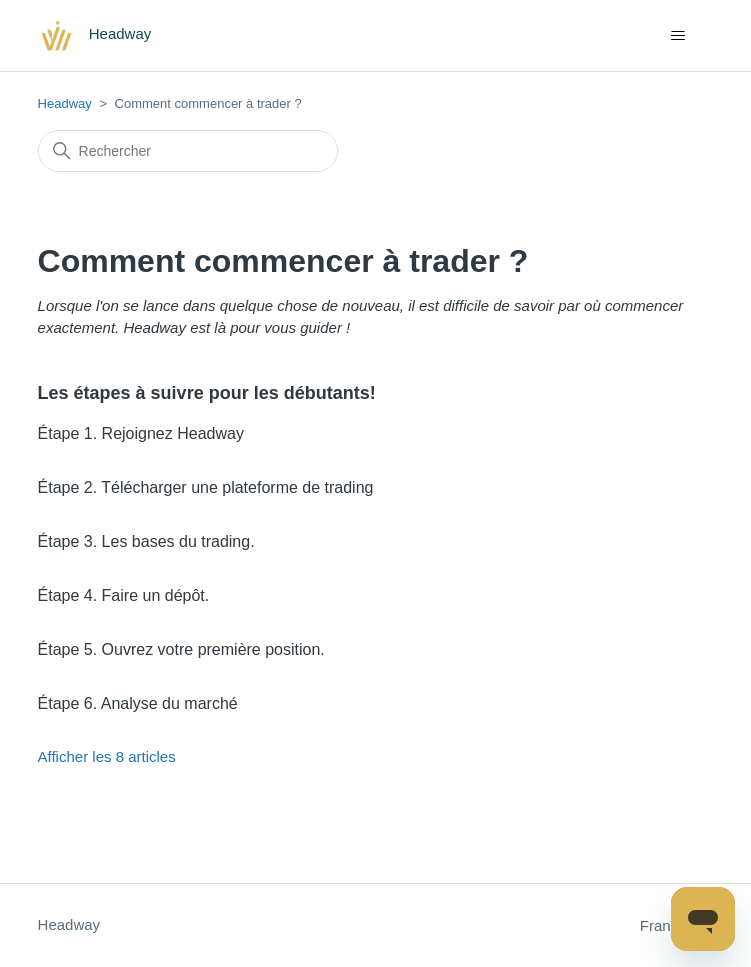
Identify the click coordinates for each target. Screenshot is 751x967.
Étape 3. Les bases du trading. (146, 541)
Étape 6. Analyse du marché (138, 703)
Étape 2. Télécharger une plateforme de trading (206, 487)
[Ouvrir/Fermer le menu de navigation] (677, 36)
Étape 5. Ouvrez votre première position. (181, 649)
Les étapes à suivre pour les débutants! (207, 393)
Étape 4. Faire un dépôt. (124, 595)
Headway (65, 103)
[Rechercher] (188, 151)
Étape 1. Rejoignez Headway (141, 433)
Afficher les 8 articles (107, 756)
